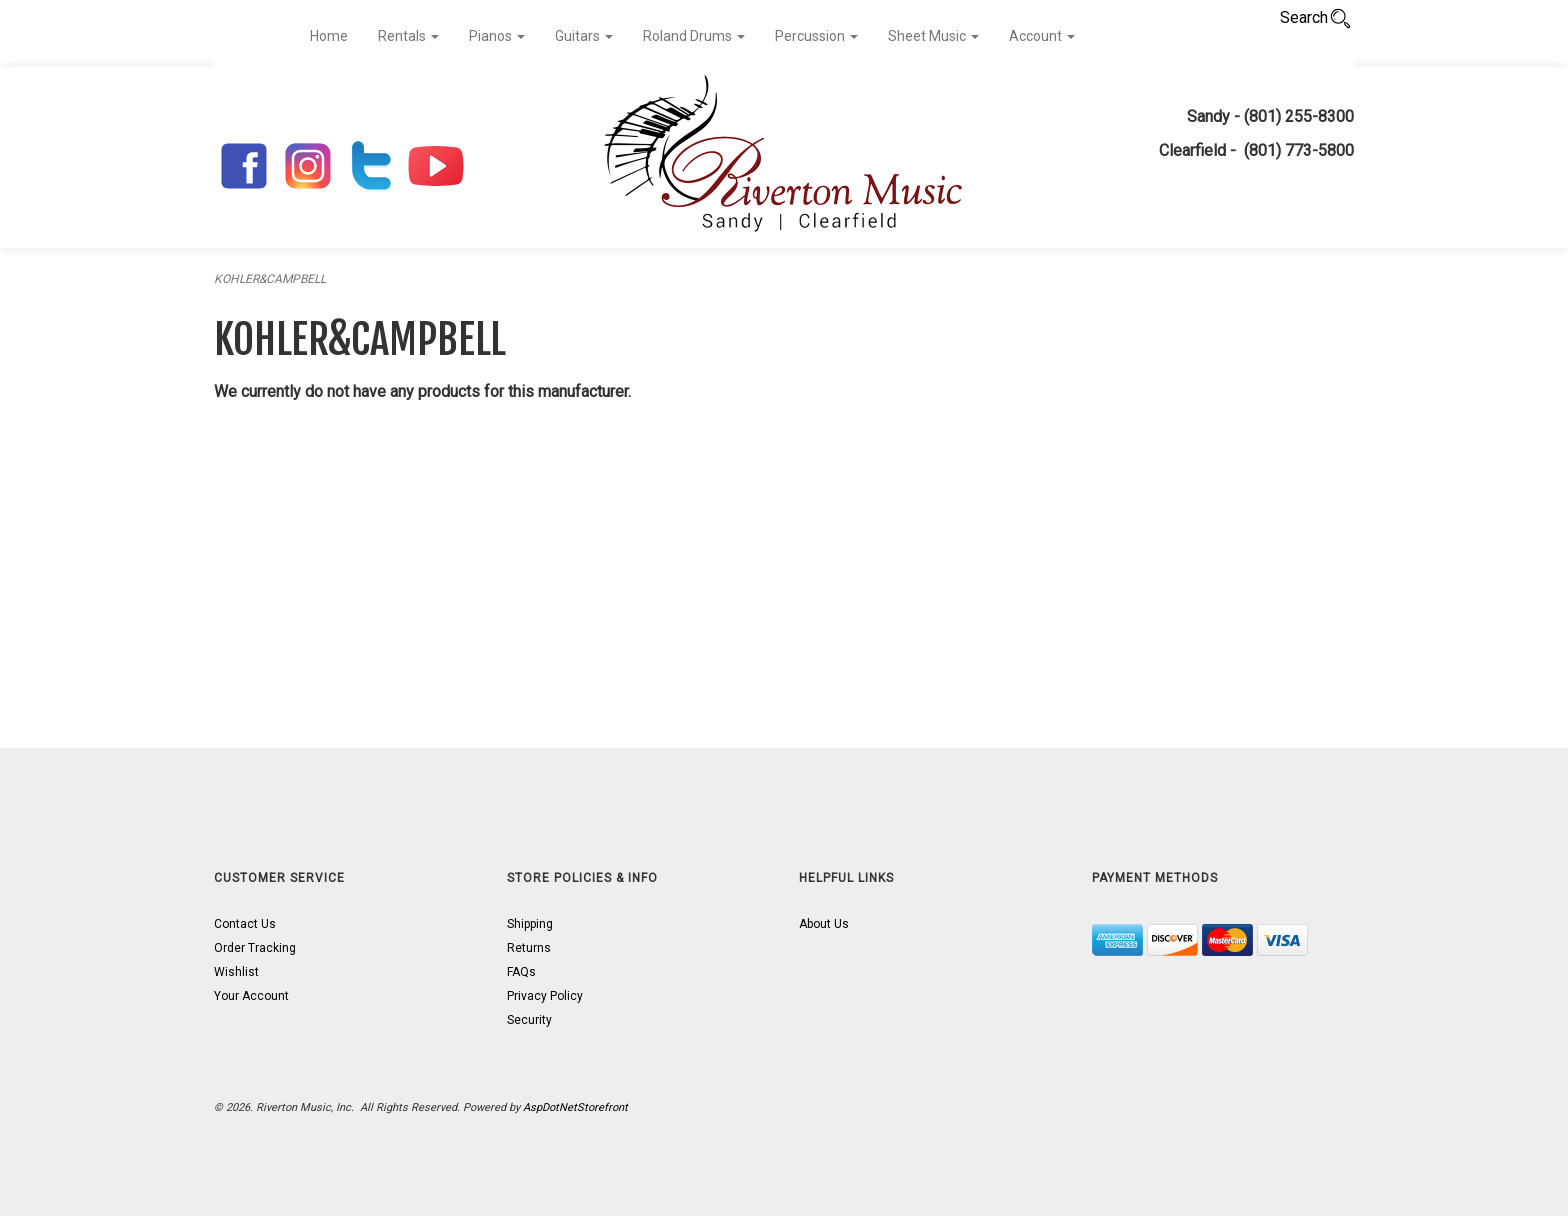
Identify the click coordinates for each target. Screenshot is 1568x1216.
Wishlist (236, 972)
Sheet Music (933, 36)
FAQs (521, 972)
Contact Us (245, 924)
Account (1042, 36)
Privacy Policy (545, 996)
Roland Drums (694, 36)
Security (529, 1020)
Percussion (816, 36)
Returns (529, 948)
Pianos (497, 36)
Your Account (251, 996)
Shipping (530, 924)
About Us (824, 924)
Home (329, 36)
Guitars (584, 36)
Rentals (408, 36)
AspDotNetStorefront (575, 1107)
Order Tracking (255, 948)
